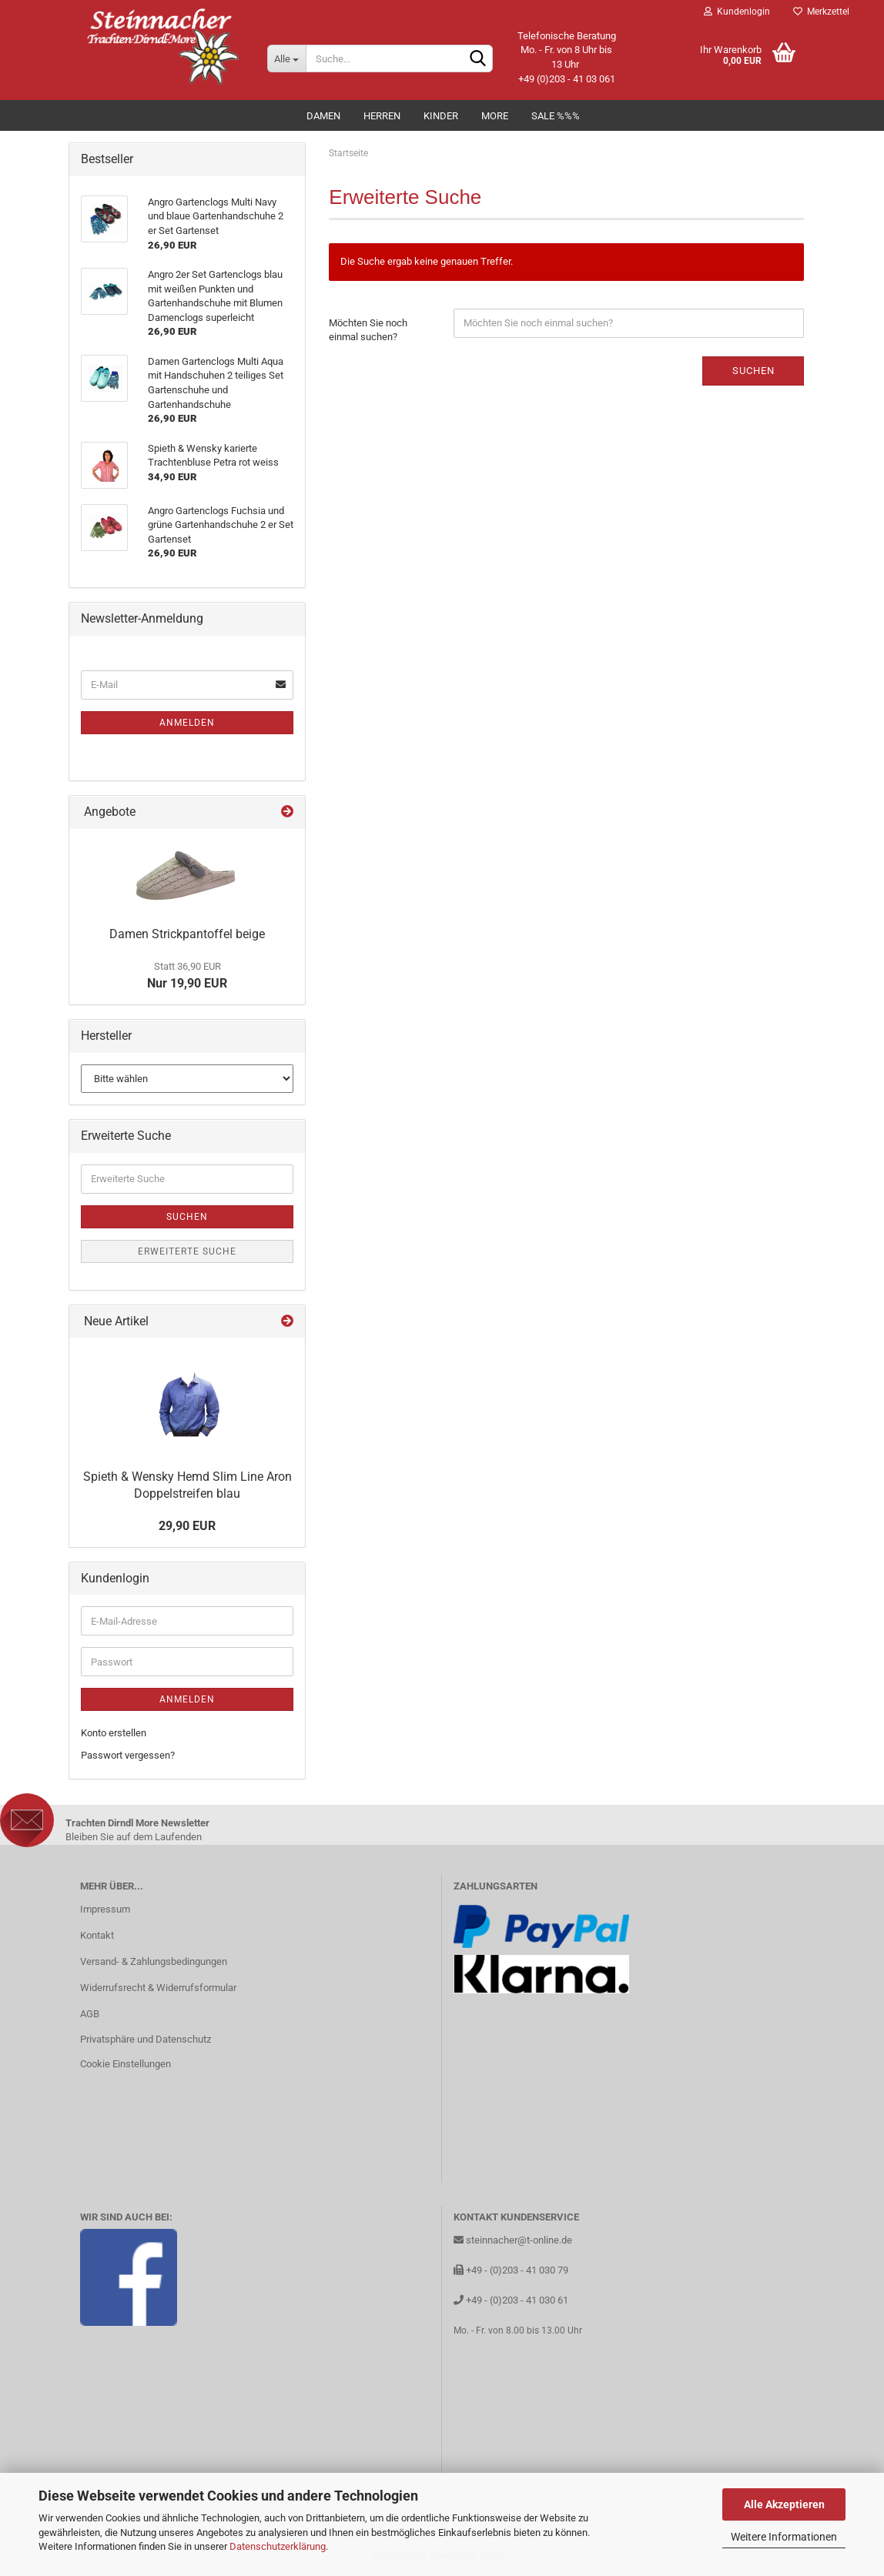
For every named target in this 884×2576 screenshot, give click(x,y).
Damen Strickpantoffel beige (187, 934)
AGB (89, 2014)
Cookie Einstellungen (125, 2064)
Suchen (753, 370)
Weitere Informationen (784, 2537)
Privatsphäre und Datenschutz (145, 2039)
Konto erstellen (113, 1733)
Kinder (441, 116)
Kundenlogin (737, 11)
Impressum (105, 1909)
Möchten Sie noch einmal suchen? (368, 330)
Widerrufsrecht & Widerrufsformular (158, 1987)
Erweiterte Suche (187, 1251)
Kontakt (97, 1935)
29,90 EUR (187, 1526)
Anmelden (187, 722)
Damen (323, 116)
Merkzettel (821, 11)
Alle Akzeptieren (784, 2504)
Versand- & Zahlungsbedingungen (153, 1961)
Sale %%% (555, 116)
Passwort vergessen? (128, 1755)
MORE (494, 116)
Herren (381, 116)
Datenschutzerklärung (277, 2546)
